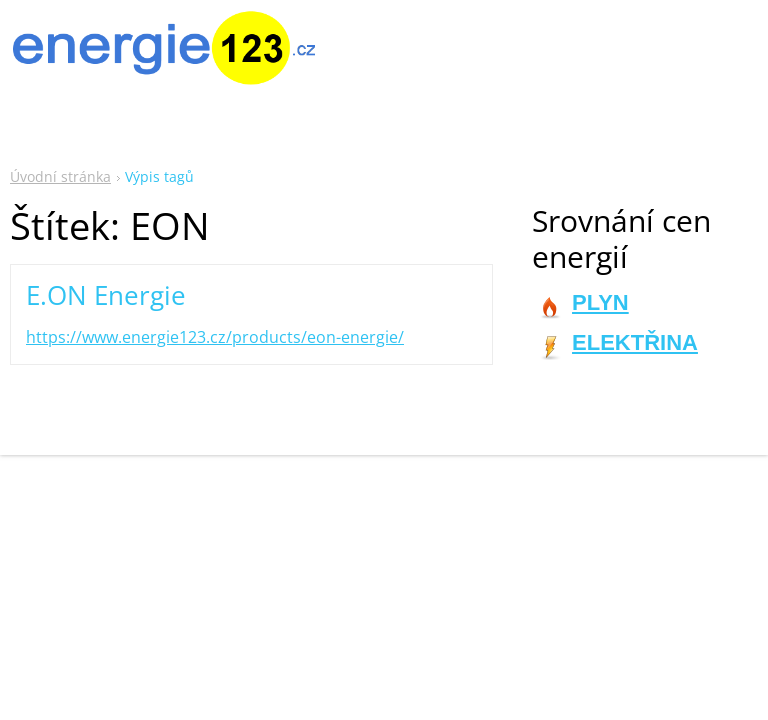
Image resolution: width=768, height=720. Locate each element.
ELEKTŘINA (635, 342)
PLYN (600, 302)
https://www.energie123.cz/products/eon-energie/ (215, 337)
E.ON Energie (106, 295)
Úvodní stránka (60, 176)
